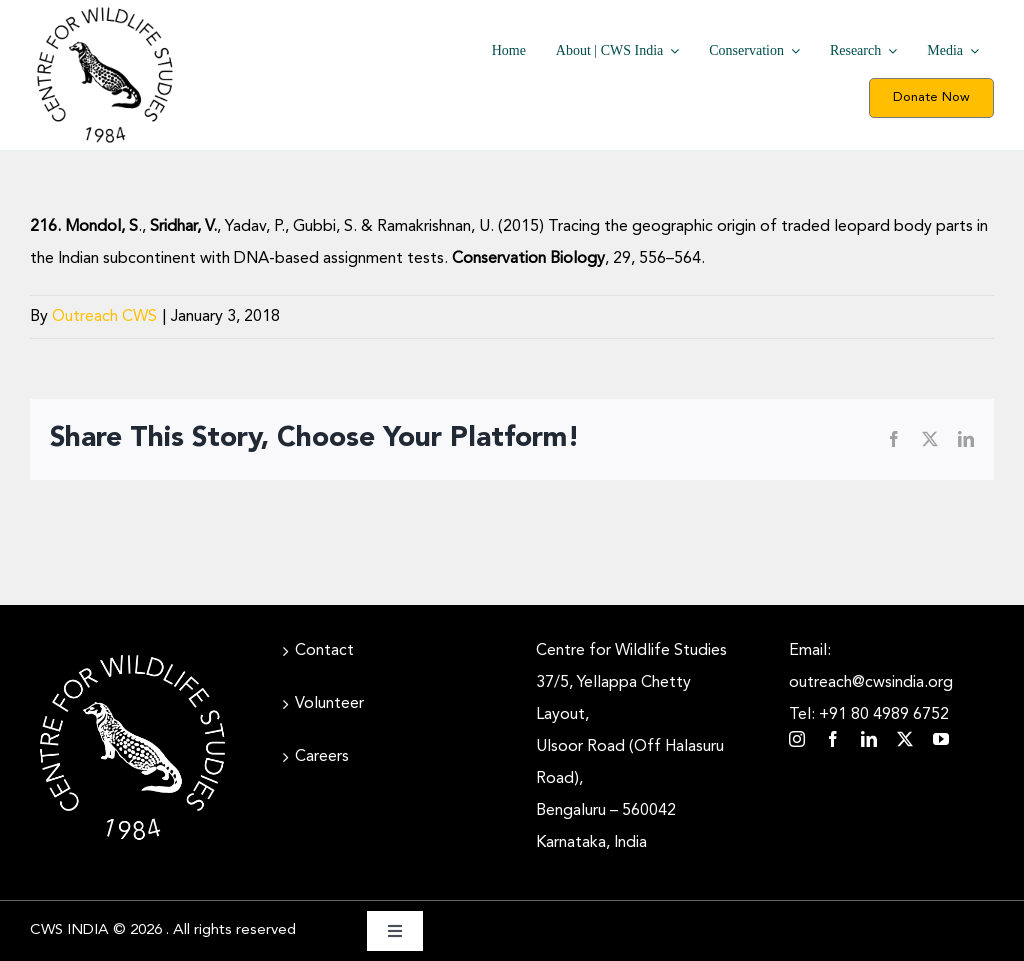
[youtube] (941, 739)
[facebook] (833, 739)
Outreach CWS (104, 317)
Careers (322, 757)
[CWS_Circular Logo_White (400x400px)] (132, 653)
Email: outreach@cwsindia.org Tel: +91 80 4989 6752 (871, 683)
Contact (324, 651)
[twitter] (905, 739)
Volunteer (329, 704)
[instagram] (797, 739)
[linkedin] (869, 739)
